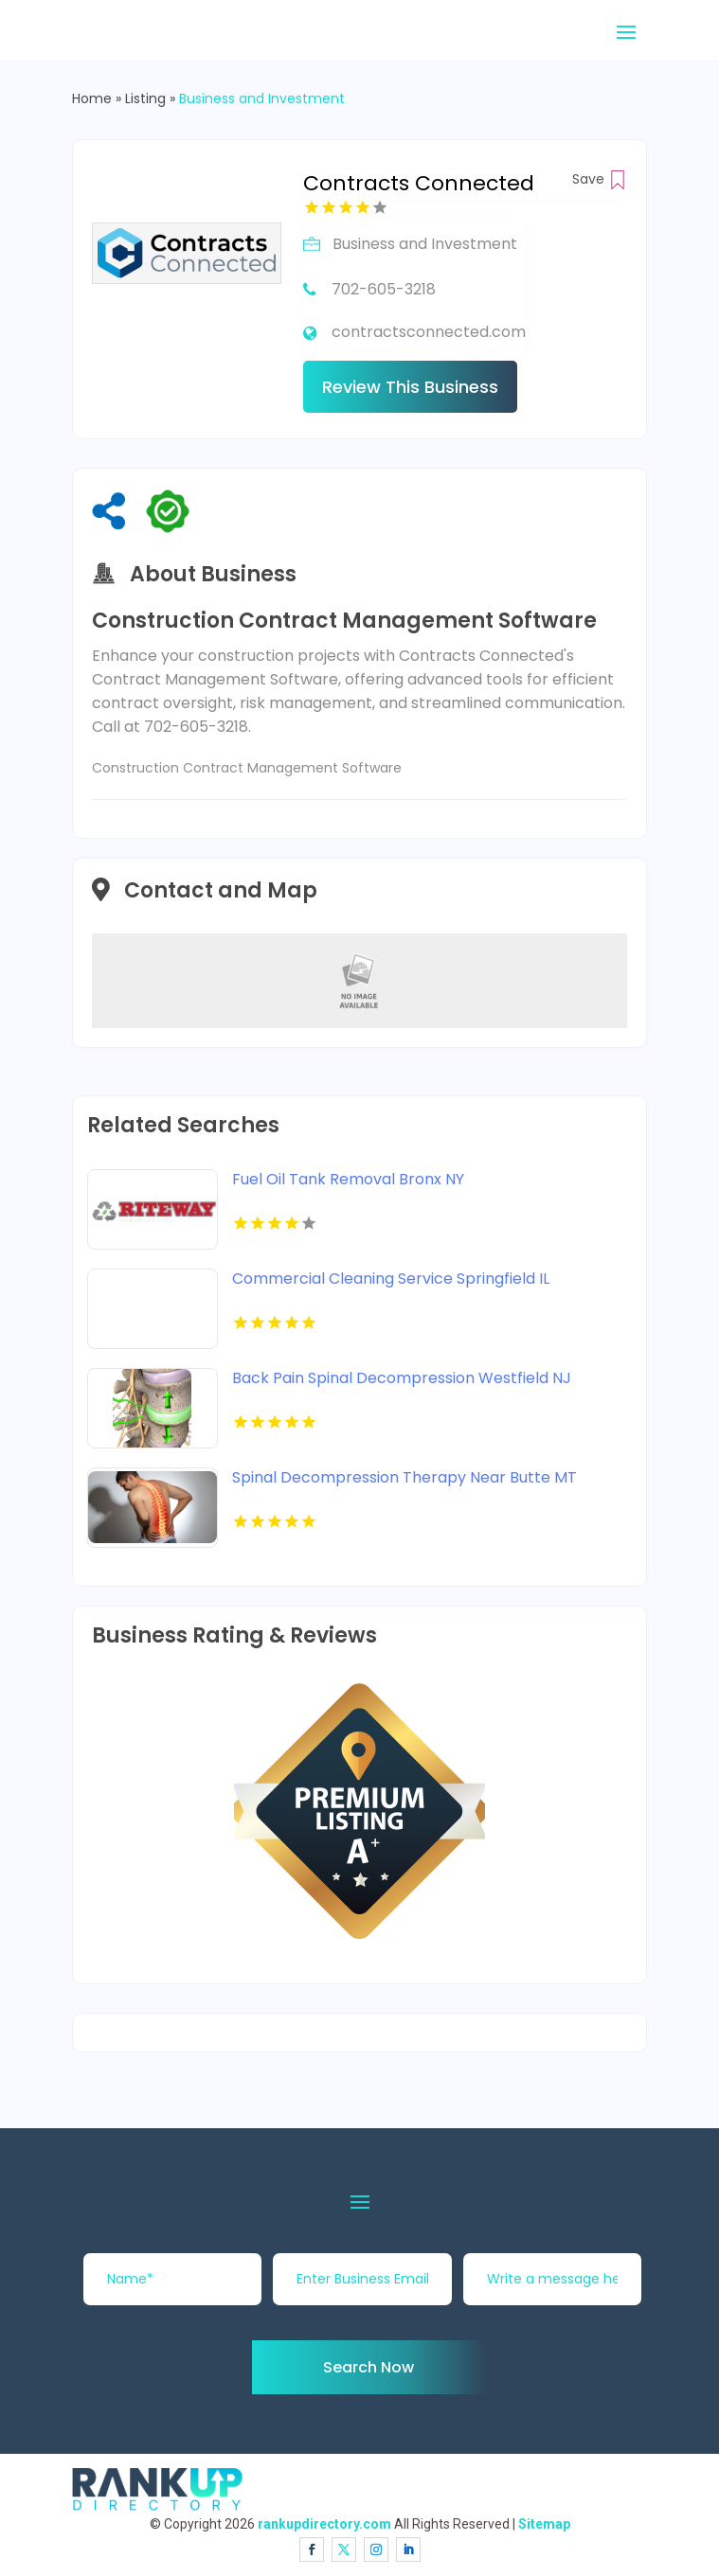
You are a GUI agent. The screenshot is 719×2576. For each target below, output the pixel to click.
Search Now (368, 2367)
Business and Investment (262, 98)
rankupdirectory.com (324, 2524)
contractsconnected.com (429, 332)
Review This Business (410, 387)
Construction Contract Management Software (247, 767)
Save (599, 178)
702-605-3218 (384, 289)
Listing (145, 98)
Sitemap (544, 2524)
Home (92, 98)
